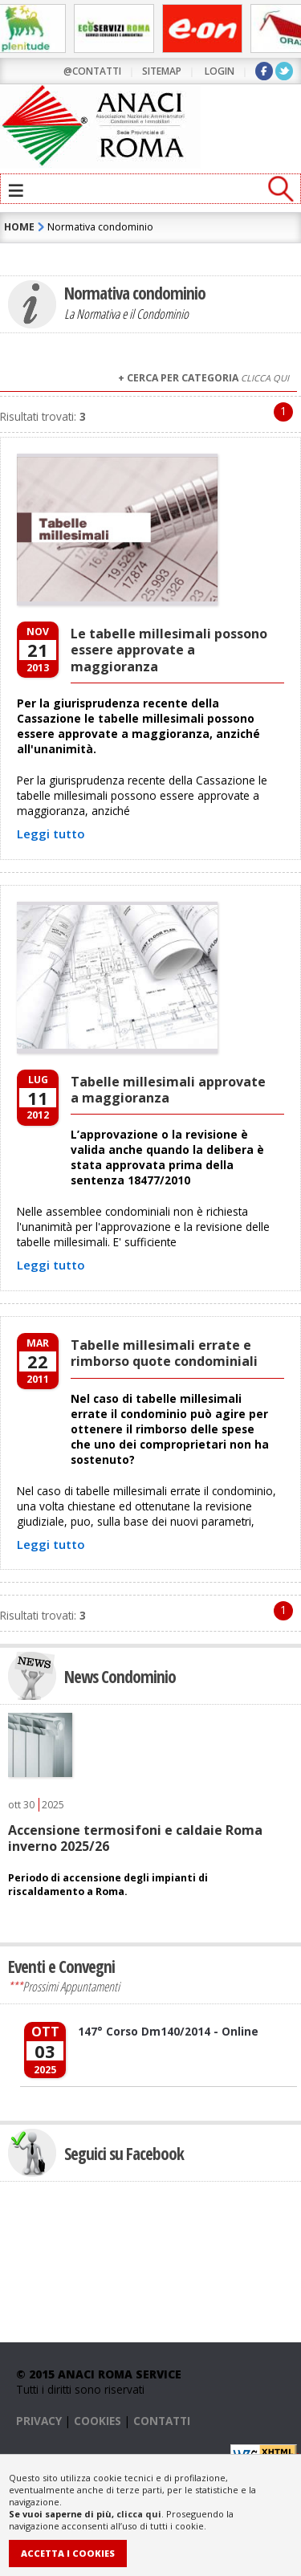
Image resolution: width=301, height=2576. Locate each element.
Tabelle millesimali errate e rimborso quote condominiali (164, 1353)
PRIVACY (39, 2420)
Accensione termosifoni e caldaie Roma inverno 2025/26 (135, 1838)
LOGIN (219, 71)
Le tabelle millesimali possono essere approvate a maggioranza (169, 650)
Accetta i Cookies (68, 2553)
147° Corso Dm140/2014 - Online (168, 2031)
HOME (19, 227)
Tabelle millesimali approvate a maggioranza (168, 1090)
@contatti (92, 71)
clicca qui (138, 2514)
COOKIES (97, 2420)
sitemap (161, 71)
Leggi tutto (51, 834)
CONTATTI (161, 2420)
